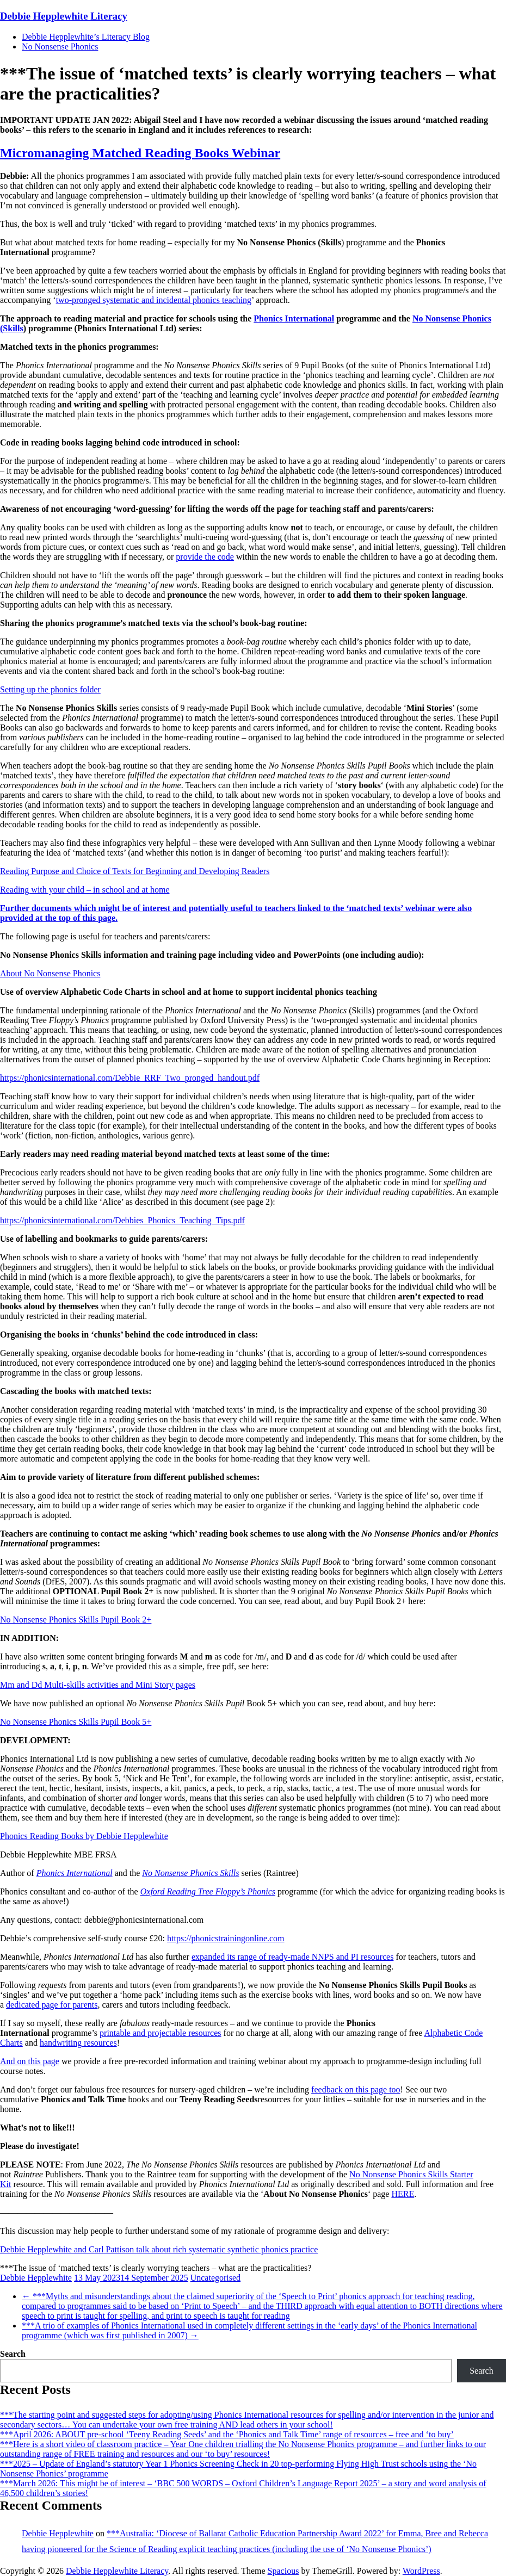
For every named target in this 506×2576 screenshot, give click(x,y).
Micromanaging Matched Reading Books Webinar (140, 153)
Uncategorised (215, 2277)
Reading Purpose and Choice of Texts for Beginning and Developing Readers (134, 871)
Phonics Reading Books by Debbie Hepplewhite (84, 1836)
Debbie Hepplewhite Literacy (63, 16)
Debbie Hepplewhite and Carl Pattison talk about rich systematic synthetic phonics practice (159, 2249)
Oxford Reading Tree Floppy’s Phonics (207, 1891)
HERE (402, 2194)
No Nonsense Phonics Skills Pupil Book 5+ (75, 1721)
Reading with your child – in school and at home (85, 889)
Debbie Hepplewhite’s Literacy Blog (86, 36)
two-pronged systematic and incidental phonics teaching (153, 300)
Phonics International (294, 318)
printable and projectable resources (160, 2033)
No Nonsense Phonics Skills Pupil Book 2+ (75, 1619)
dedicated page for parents (51, 2004)
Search (13, 2353)
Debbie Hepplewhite (36, 2277)
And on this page (29, 2061)
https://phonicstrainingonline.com (226, 1938)
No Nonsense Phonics (60, 46)
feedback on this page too (355, 2089)
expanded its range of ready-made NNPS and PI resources (292, 1956)
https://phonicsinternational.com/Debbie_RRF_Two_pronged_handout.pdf (130, 1077)
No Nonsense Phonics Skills (190, 1873)
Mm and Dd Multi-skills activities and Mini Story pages (97, 1684)
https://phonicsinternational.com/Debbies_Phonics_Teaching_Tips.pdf (122, 1220)
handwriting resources (78, 2042)
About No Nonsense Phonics (50, 973)
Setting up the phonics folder (50, 689)
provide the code (205, 556)
